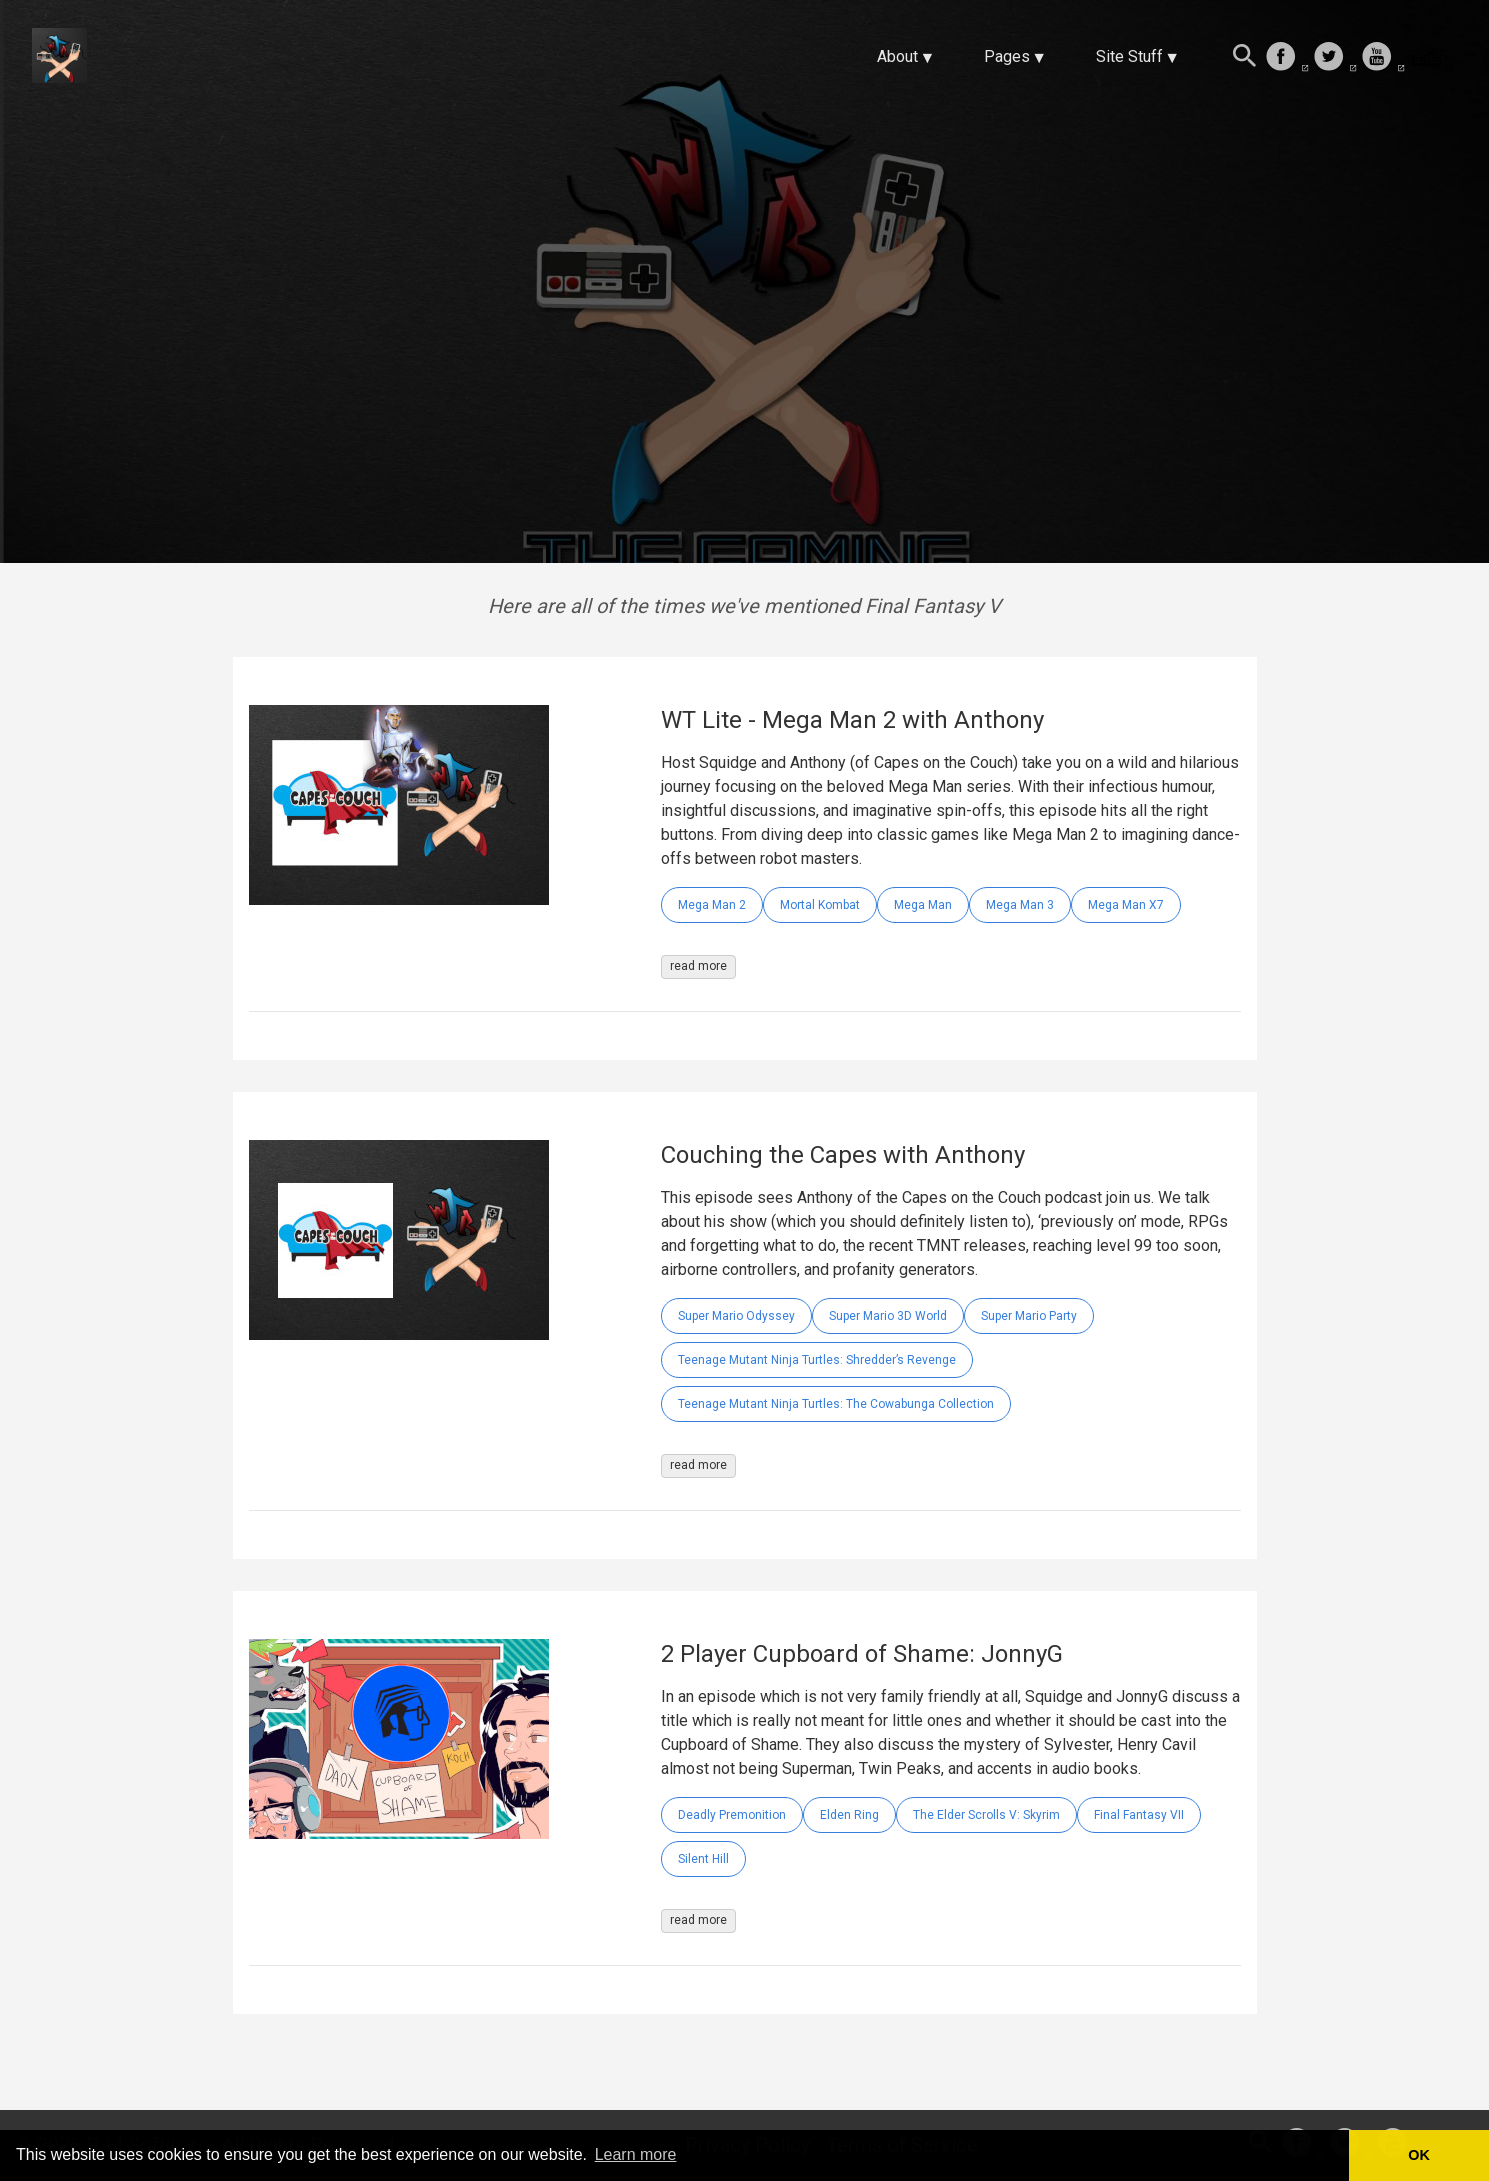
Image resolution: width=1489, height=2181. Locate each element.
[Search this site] (1245, 58)
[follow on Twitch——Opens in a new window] (1431, 58)
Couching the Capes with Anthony (843, 1155)
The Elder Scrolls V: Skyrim (986, 1815)
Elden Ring (849, 1815)
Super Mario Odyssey (736, 1316)
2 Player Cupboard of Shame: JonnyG (862, 1654)
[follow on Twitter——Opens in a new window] (1335, 58)
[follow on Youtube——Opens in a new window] (1383, 58)
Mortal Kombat (820, 905)
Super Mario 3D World (888, 1316)
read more (698, 966)
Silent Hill (703, 1859)
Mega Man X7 (1126, 905)
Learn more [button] (636, 2154)
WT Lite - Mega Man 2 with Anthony (852, 720)
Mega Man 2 (712, 905)
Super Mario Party (1029, 1316)
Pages (1007, 56)
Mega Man (923, 905)
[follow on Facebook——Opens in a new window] (1287, 58)
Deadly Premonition (732, 1815)
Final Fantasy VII (1139, 1815)
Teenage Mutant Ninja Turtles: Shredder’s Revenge (817, 1360)
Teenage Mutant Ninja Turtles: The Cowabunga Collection (836, 1404)
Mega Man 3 (1020, 905)
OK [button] (1419, 2155)
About (897, 56)
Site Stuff (1129, 56)
